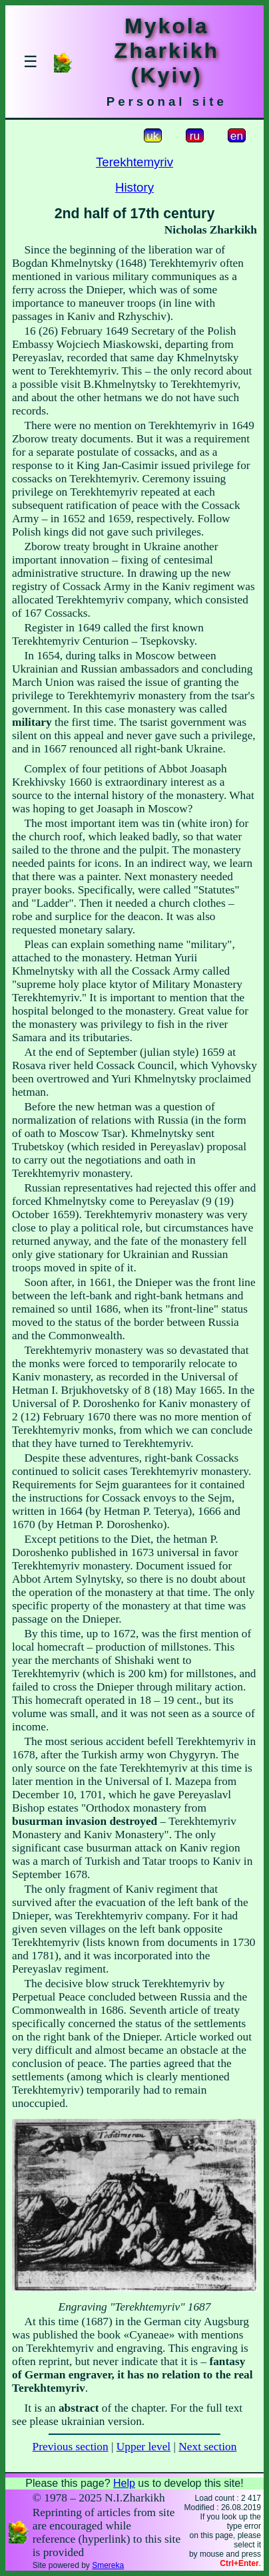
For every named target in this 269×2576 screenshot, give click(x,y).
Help (124, 2483)
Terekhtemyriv (134, 162)
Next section (207, 2446)
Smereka (108, 2565)
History (134, 187)
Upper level (143, 2446)
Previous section (71, 2446)
